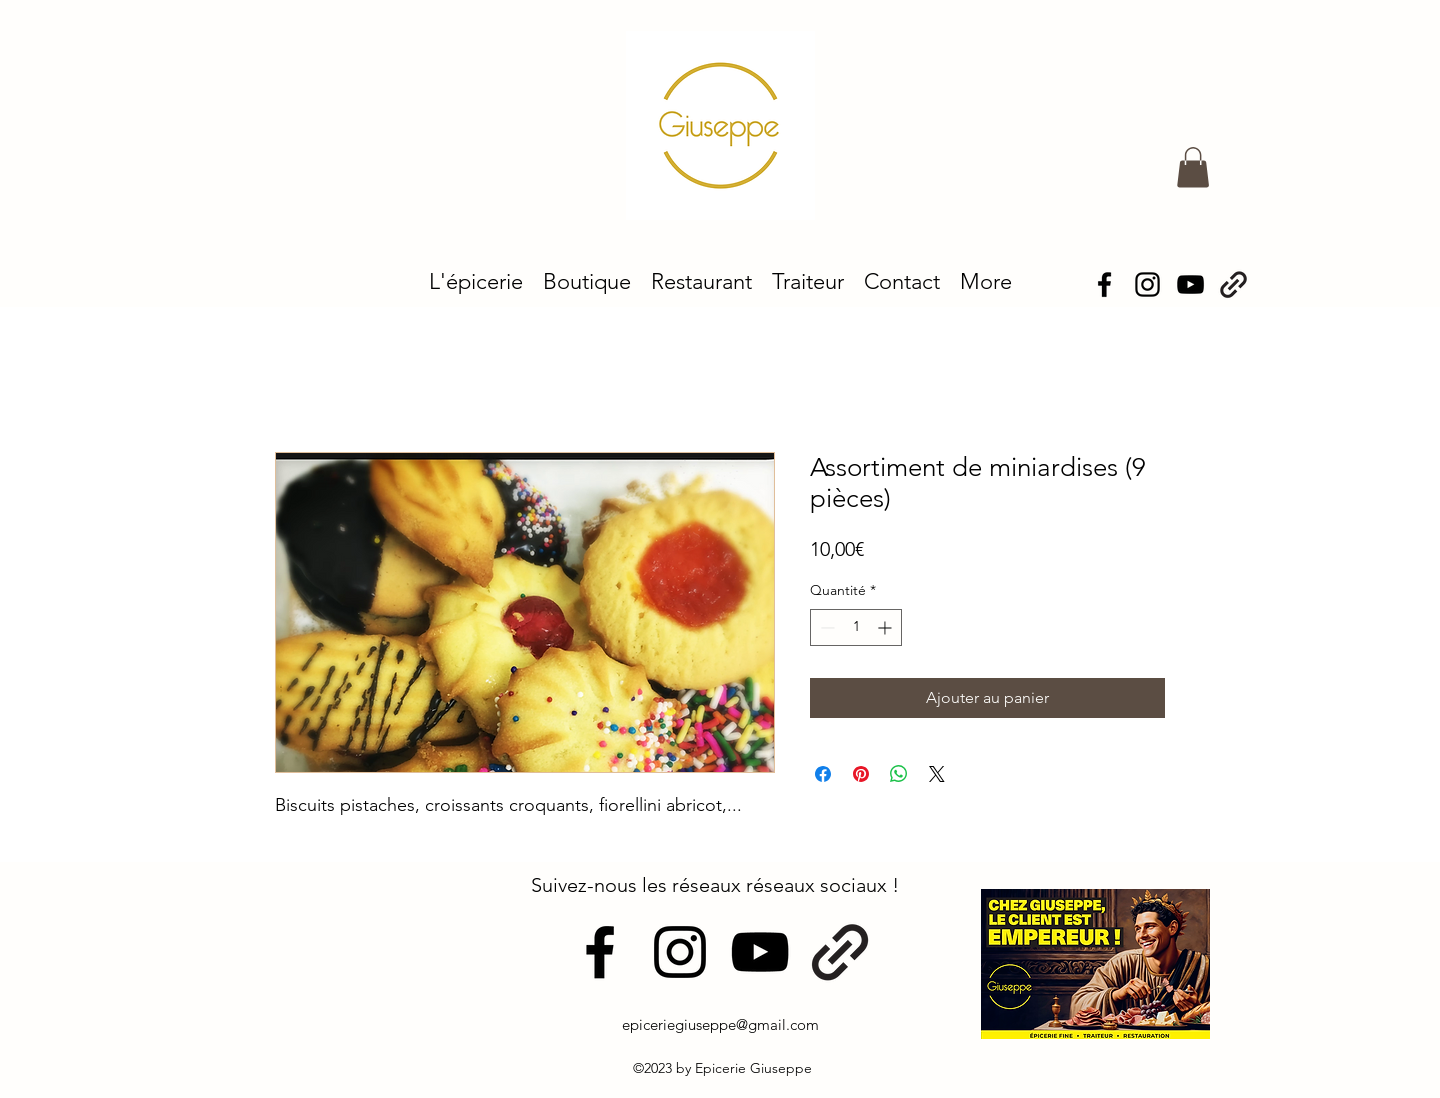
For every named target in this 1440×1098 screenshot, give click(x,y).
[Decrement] (825, 627)
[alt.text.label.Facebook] (1104, 284)
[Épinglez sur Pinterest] (861, 774)
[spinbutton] (856, 627)
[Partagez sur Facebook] (823, 774)
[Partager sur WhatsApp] (899, 774)
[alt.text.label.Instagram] (1147, 284)
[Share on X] (937, 774)
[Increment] (886, 627)
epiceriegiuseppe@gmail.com (720, 1024)
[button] (1193, 167)
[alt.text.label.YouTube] (760, 952)
